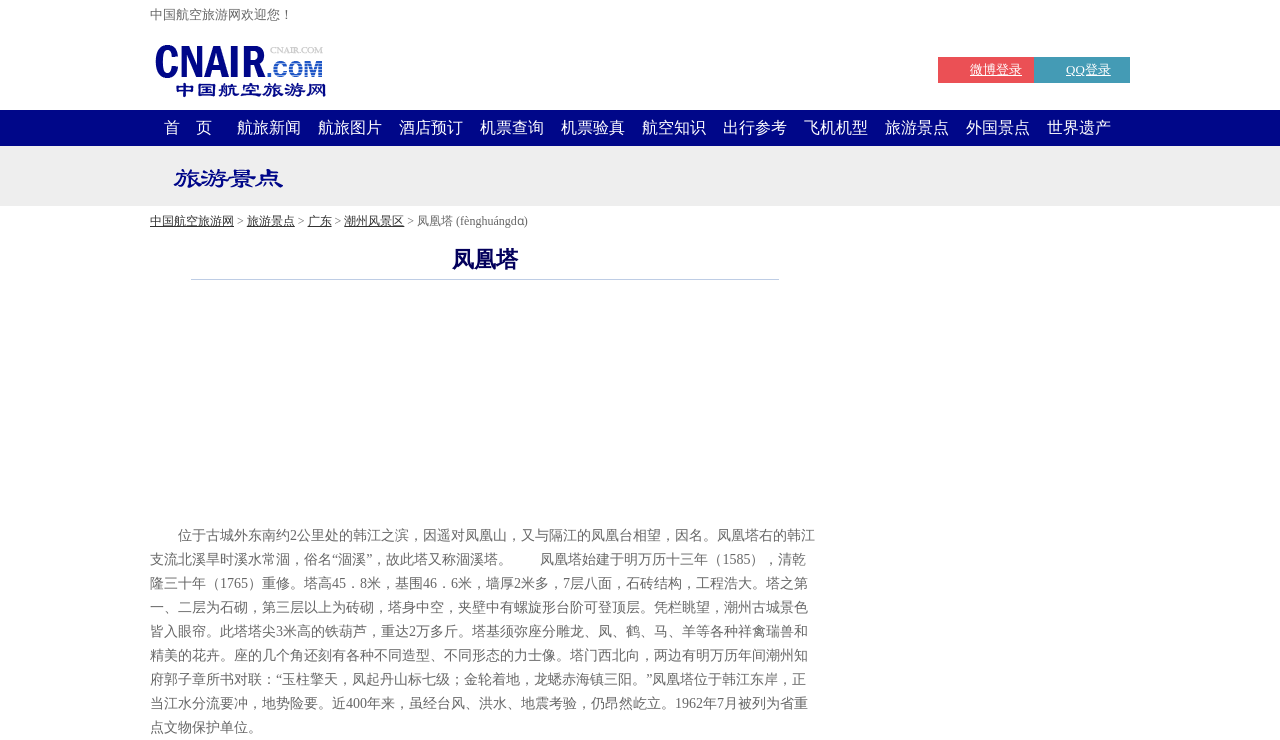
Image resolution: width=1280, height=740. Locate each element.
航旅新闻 (269, 127)
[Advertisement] (485, 494)
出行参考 (755, 127)
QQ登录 (1088, 69)
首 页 (188, 127)
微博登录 (996, 69)
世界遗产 (1079, 127)
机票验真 (593, 127)
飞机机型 (836, 127)
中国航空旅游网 (192, 221)
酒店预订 (431, 127)
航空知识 (674, 127)
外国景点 (998, 127)
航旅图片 (350, 127)
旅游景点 (917, 127)
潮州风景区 (374, 221)
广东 (320, 221)
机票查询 (512, 127)
